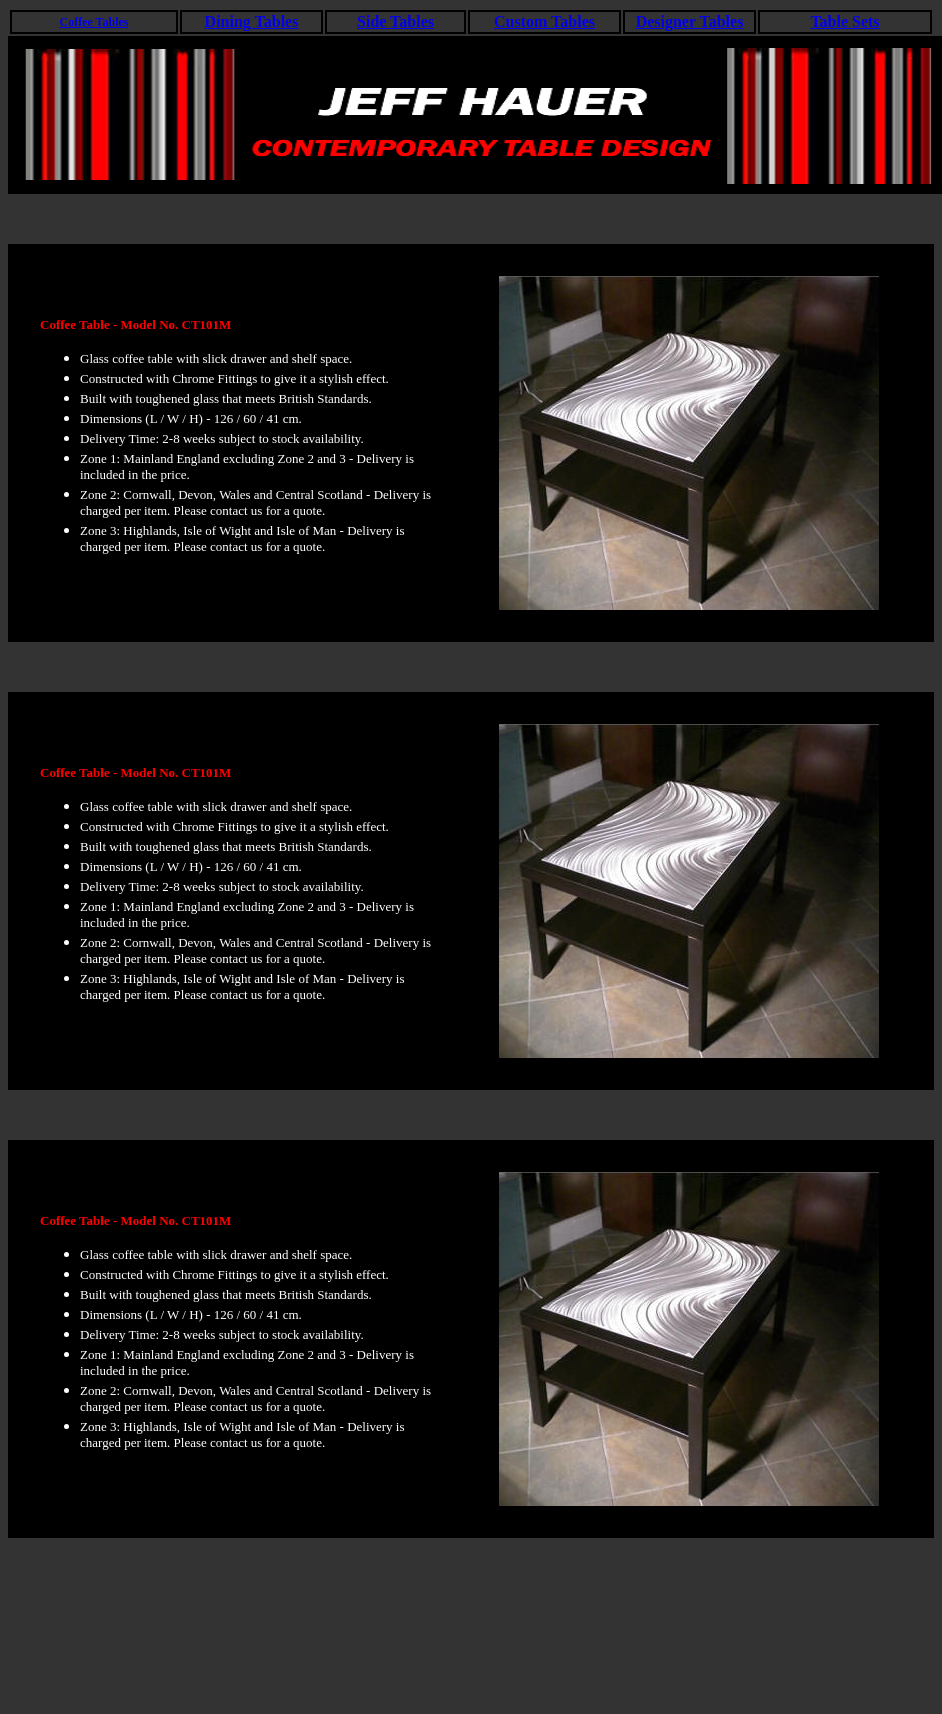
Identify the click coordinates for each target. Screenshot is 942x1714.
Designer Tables (690, 21)
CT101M (207, 324)
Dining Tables (252, 21)
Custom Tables (544, 21)
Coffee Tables (94, 22)
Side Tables (395, 21)
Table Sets (844, 21)
